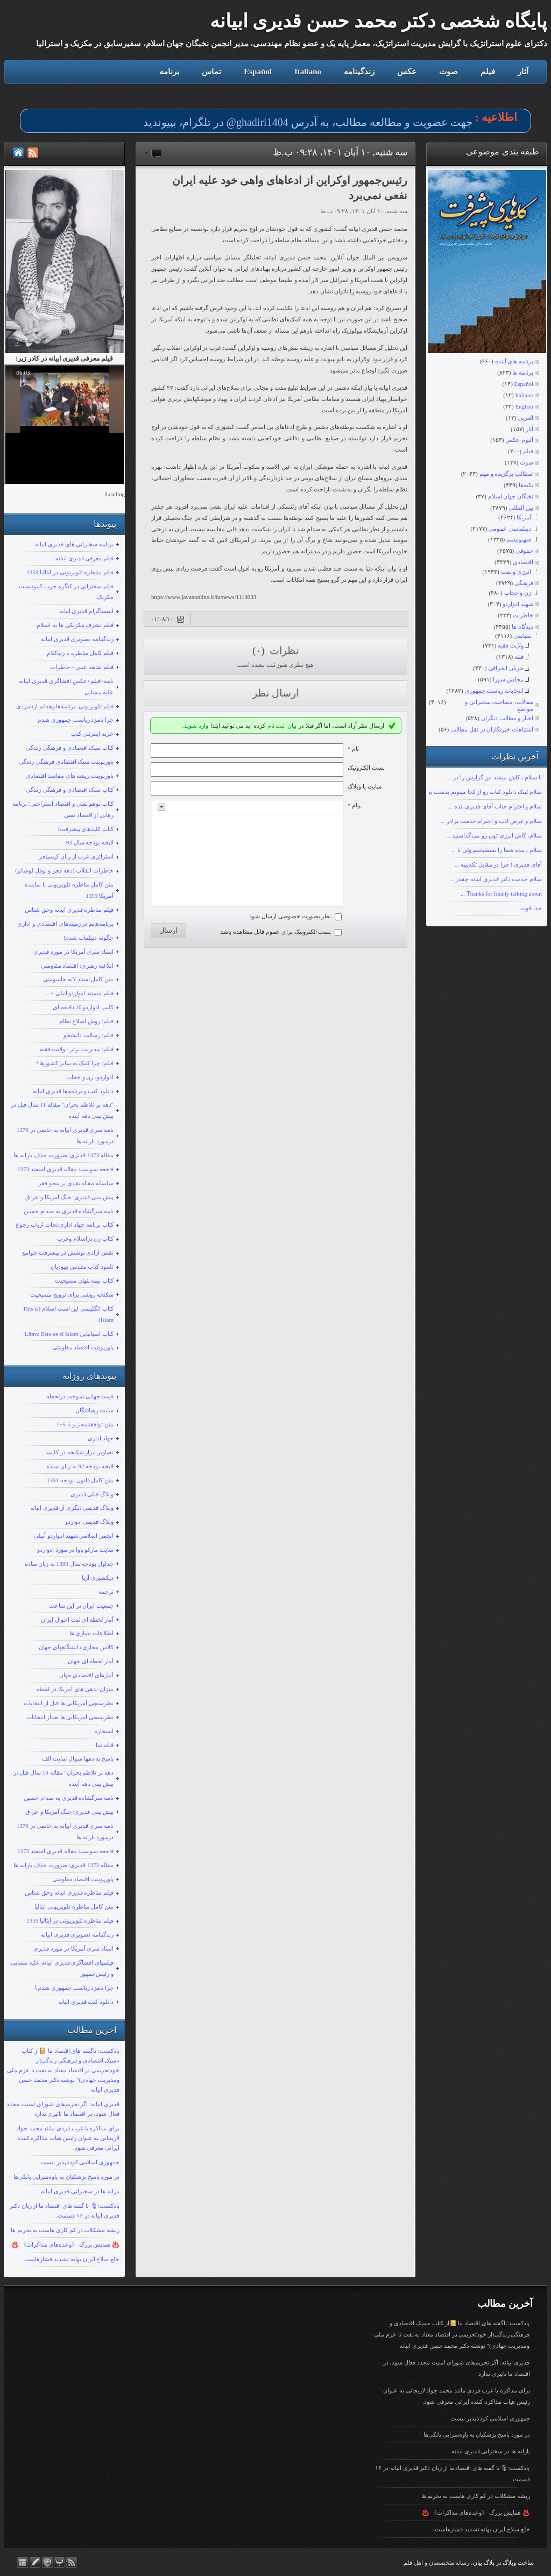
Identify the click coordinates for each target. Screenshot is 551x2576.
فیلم (488, 71)
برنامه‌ (169, 71)
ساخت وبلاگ (518, 2562)
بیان (291, 725)
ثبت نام (276, 725)
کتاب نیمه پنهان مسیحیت (84, 1280)
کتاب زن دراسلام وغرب (85, 1238)
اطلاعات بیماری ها (91, 1633)
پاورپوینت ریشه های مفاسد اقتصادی (70, 775)
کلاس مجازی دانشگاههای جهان (76, 1647)
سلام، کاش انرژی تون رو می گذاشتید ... (494, 835)
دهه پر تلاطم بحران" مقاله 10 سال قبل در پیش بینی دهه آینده (63, 1778)
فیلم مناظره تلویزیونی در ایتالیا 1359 (70, 572)
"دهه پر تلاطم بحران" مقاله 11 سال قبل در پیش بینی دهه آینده (62, 1110)
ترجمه (106, 1591)
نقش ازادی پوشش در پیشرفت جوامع (68, 1252)
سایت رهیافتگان (94, 1410)
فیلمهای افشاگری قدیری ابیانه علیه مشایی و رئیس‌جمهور (62, 1968)
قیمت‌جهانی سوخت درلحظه (80, 1396)
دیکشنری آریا (98, 1577)
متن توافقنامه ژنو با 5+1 (85, 1424)
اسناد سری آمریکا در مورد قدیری (73, 951)
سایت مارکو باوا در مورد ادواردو (75, 1549)
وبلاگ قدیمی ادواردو (89, 1521)
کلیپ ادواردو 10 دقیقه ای (83, 1007)
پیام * (354, 805)
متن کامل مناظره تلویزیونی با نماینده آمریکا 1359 (69, 890)
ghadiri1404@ (257, 122)
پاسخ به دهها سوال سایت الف (78, 1758)
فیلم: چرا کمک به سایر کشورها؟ (75, 1063)
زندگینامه (359, 71)
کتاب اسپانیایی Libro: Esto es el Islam (69, 1334)
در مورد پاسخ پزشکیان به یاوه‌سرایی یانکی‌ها (66, 2176)
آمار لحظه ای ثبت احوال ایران (77, 1619)
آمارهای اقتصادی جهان (86, 1675)
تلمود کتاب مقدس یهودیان (82, 1266)
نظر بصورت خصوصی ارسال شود (290, 916)
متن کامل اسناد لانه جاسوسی (78, 979)
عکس (406, 71)
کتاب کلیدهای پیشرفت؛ (86, 829)
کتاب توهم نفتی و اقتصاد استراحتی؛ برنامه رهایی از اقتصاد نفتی (63, 809)
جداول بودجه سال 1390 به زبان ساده (69, 1563)
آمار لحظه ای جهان (91, 1661)
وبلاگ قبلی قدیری (92, 1494)
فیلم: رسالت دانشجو (88, 1035)
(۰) (259, 650)
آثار (523, 71)
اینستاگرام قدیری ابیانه (86, 611)
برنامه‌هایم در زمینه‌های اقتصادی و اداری (65, 923)
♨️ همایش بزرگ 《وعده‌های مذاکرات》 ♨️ (65, 2244)
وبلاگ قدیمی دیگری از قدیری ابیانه (72, 1507)
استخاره (104, 1731)
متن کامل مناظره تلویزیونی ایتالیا (74, 1906)
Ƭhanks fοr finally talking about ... (501, 893)
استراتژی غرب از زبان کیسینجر (76, 856)
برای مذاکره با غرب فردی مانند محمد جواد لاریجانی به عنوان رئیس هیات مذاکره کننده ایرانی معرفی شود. (67, 2138)
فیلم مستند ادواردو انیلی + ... (79, 993)
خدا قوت (531, 908)
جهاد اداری (101, 1438)
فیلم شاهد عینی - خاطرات (82, 667)
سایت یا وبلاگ (365, 786)
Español (258, 71)
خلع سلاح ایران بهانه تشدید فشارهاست (71, 2259)
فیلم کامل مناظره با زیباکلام (80, 653)
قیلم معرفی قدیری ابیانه (84, 558)
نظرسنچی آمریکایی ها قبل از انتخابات (69, 1703)
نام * (353, 748)
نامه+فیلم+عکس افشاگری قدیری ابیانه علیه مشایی (66, 686)
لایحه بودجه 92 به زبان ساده (80, 1466)
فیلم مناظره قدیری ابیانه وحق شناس (69, 909)
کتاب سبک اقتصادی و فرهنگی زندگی (70, 747)
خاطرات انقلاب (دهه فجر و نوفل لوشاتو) (64, 870)
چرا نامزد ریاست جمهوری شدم (76, 719)
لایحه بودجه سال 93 (90, 842)
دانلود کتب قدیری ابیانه (86, 2001)
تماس (211, 71)
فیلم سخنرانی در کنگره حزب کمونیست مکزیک (66, 592)
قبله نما (105, 1745)
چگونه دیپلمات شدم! (88, 937)
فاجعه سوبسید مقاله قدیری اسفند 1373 (65, 1169)
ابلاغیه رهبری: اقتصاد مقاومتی (77, 965)
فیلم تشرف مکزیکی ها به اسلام (75, 625)
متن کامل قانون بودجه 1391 (80, 1480)
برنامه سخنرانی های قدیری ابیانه (74, 544)
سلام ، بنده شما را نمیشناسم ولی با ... (496, 850)
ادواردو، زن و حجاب (90, 1077)
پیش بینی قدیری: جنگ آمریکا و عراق (69, 1197)
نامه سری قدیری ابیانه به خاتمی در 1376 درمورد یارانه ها (65, 1135)
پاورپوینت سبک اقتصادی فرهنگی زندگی (66, 761)
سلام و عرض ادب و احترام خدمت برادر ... (491, 821)
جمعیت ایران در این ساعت (81, 1605)
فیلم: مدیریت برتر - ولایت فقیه (77, 1049)
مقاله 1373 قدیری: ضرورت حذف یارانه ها (63, 1155)
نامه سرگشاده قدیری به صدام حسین (69, 1211)
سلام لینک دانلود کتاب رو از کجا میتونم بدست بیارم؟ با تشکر (470, 792)
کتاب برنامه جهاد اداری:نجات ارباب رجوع (65, 1224)
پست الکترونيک (366, 767)
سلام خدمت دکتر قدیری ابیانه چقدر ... (496, 879)
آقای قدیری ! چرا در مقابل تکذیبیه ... (498, 864)
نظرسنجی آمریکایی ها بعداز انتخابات (70, 1717)
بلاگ (489, 2562)
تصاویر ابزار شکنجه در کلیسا (79, 1452)
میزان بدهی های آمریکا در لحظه (75, 1689)
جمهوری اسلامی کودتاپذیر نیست (79, 2162)
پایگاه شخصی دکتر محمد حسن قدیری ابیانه (379, 21)
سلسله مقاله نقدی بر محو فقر (76, 1183)
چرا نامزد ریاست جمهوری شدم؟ (74, 1987)
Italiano (307, 71)
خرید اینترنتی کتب (92, 733)
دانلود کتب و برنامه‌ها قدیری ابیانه (73, 1091)
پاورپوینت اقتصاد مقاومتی (83, 1347)
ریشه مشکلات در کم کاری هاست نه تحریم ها (65, 2230)
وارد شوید (196, 725)
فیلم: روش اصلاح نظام (86, 1021)
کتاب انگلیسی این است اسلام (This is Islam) (68, 1314)
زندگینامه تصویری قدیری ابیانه (77, 639)
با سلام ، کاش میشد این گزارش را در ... (494, 777)
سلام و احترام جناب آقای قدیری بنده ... (495, 806)
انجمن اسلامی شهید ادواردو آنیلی (74, 1535)
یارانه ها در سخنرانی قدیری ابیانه (80, 2191)
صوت (448, 71)
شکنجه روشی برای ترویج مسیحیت (72, 1294)
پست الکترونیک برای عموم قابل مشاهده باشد (275, 931)
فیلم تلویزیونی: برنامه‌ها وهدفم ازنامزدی (65, 706)
